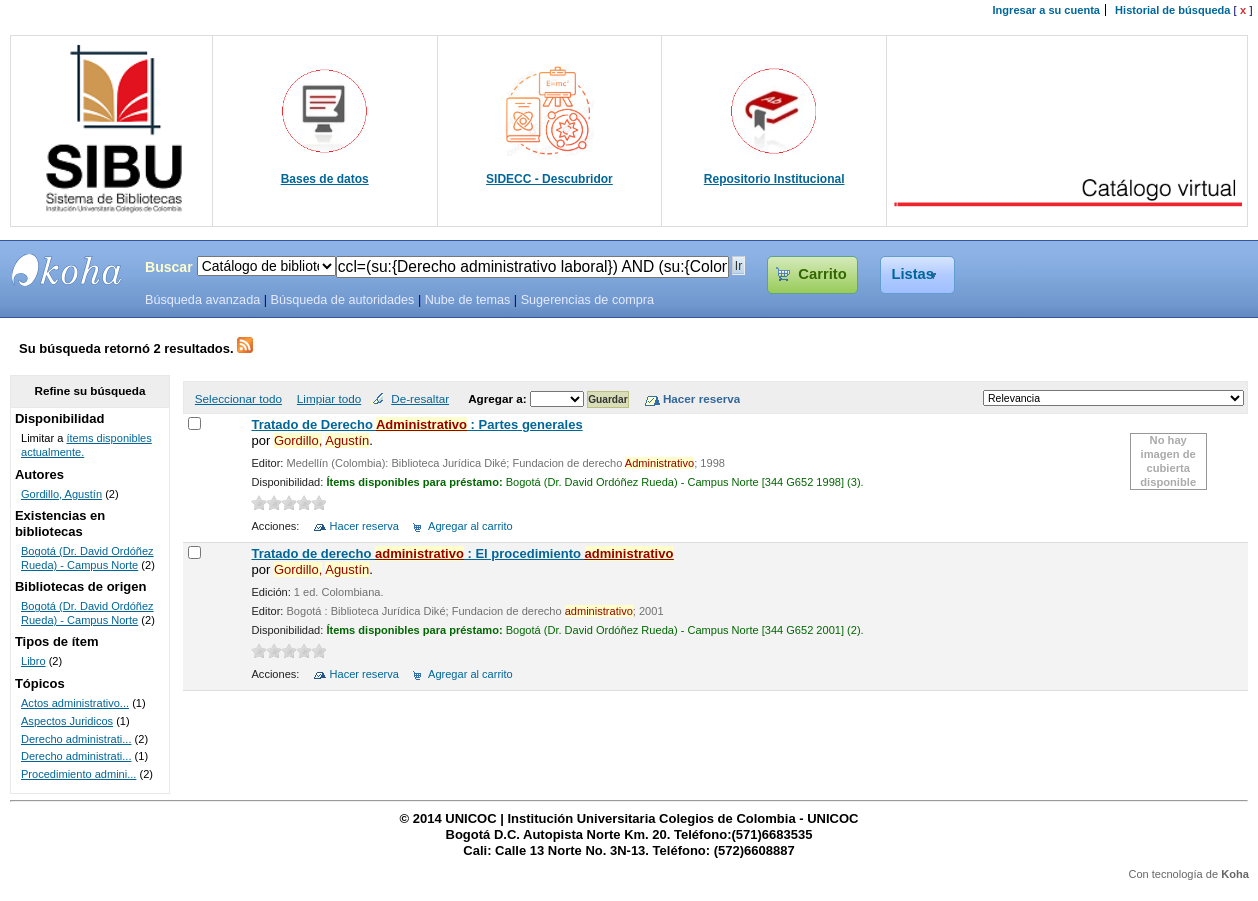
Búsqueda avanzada (202, 300)
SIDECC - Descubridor (549, 179)
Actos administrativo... (75, 703)
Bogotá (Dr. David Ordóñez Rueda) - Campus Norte (87, 558)
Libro (33, 661)
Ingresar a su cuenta (1046, 10)
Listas (912, 274)
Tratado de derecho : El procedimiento (462, 553)
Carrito (822, 274)
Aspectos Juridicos (67, 721)
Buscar (169, 267)
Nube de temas (468, 300)
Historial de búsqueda (1172, 10)
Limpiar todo (329, 398)
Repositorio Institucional (774, 179)
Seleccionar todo (238, 398)
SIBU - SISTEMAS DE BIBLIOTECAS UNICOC (67, 270)
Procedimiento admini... (78, 774)
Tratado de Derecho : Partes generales (416, 424)
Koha (1235, 874)
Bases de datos (325, 179)
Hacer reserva (364, 526)
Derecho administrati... (76, 739)
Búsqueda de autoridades (342, 300)
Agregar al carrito (470, 526)
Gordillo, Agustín (61, 494)
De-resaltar (420, 398)
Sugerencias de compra (587, 300)
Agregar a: (499, 398)
